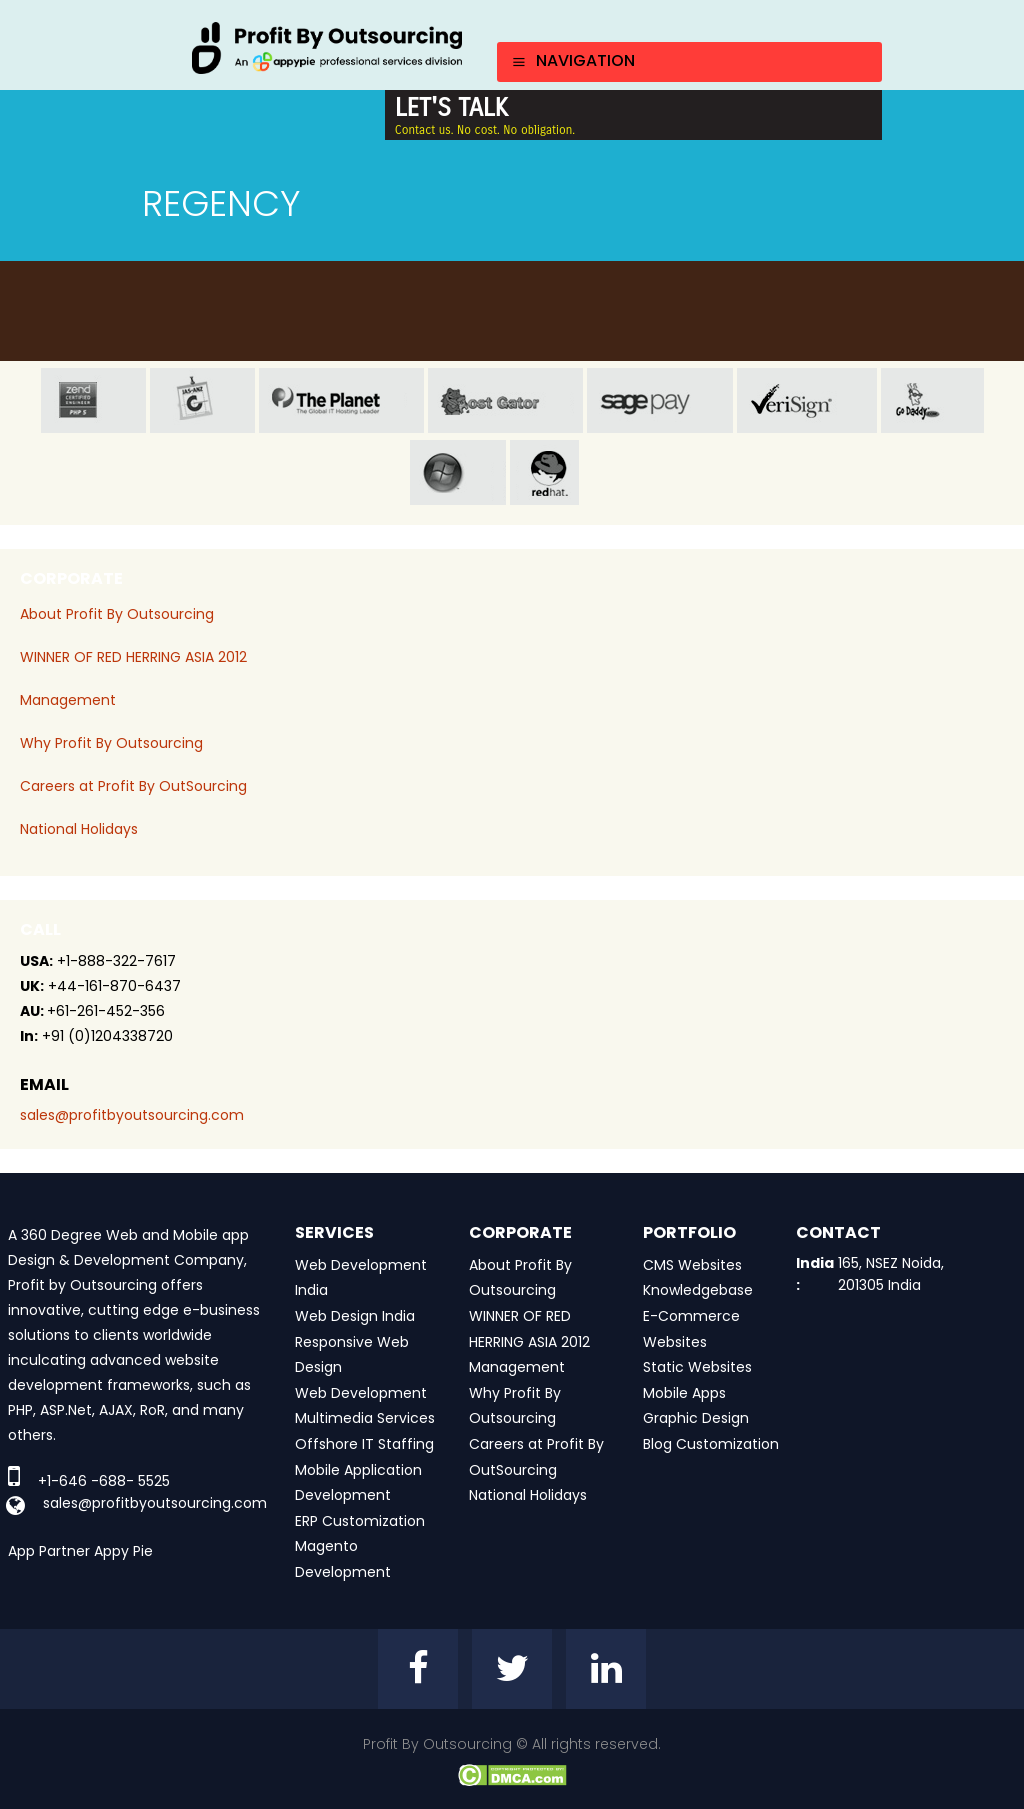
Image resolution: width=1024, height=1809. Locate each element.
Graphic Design (696, 1418)
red (562, 472)
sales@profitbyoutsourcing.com (132, 1115)
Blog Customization (711, 1444)
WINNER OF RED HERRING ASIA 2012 (133, 657)
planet (341, 400)
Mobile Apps (684, 1393)
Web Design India (355, 1316)
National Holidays (79, 829)
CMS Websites (692, 1265)
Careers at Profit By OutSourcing (133, 786)
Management (68, 700)
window (458, 472)
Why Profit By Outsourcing (111, 743)
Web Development (361, 1393)
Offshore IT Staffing (364, 1444)
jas (202, 400)
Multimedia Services (365, 1418)
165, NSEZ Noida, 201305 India (891, 1274)
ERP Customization (360, 1521)
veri (807, 400)
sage (660, 400)
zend (93, 400)
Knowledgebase (698, 1290)
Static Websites (697, 1367)
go (932, 400)
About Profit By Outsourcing (117, 614)
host (505, 400)
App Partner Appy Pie (80, 1551)
